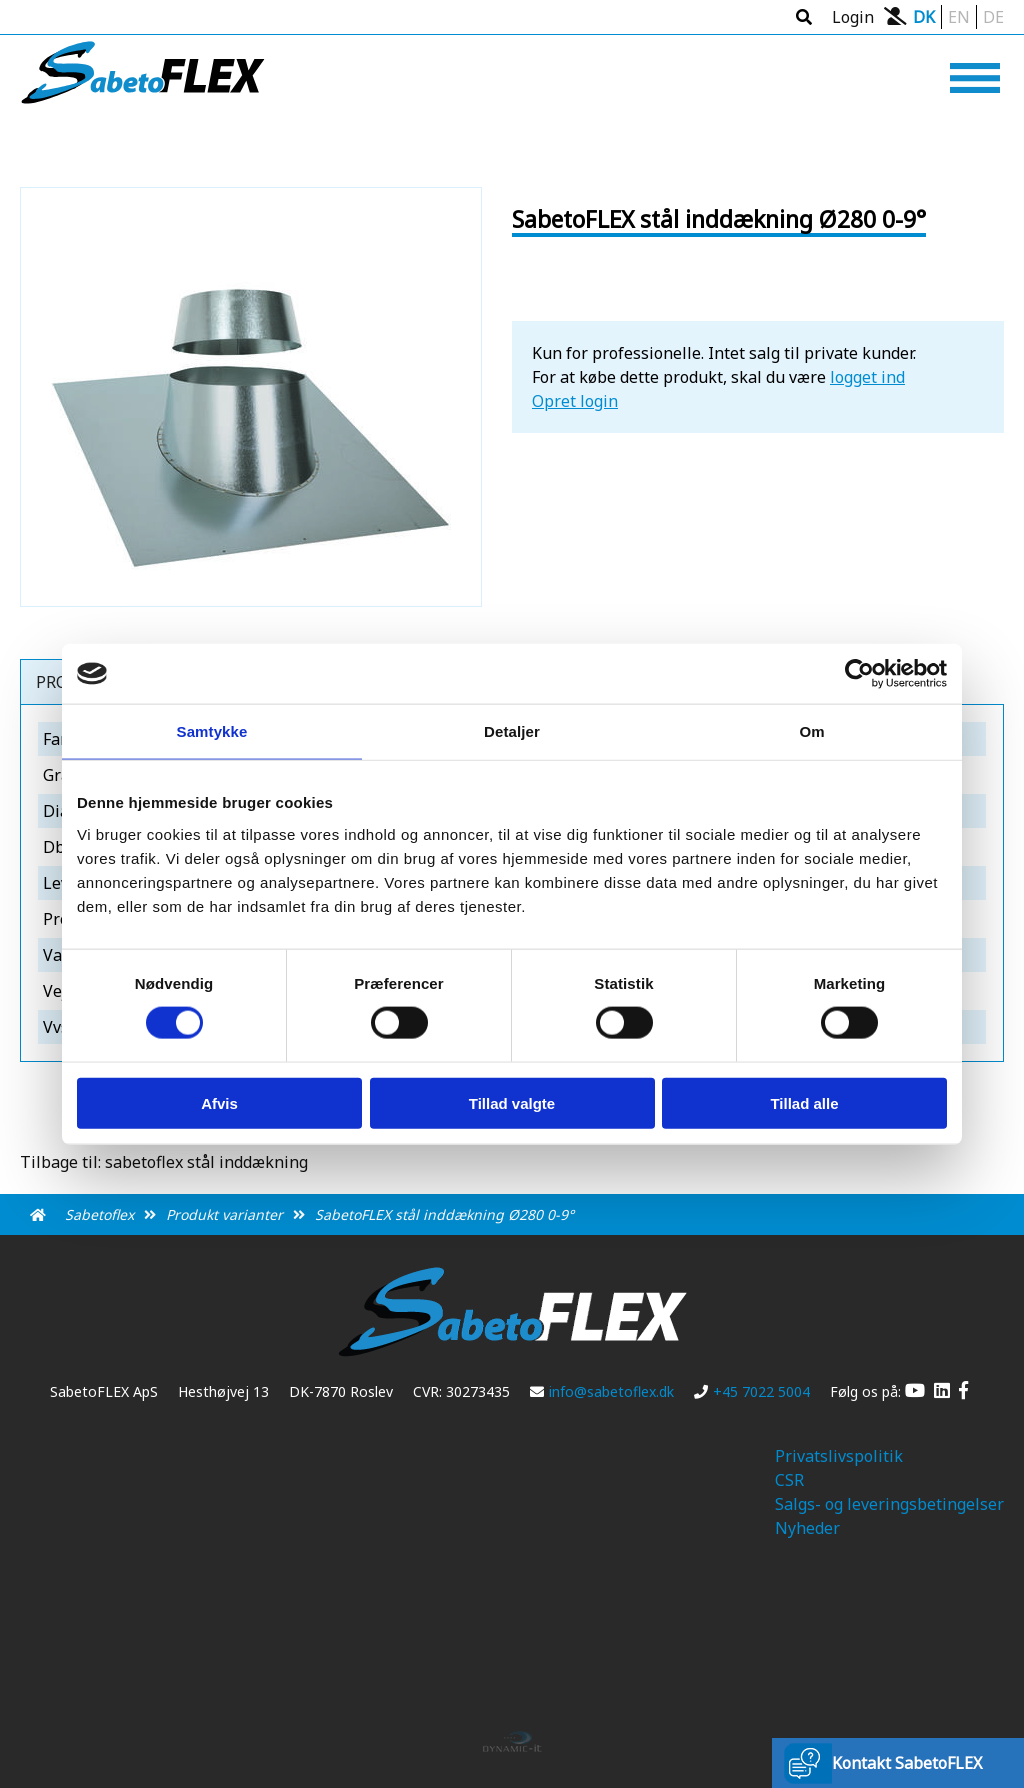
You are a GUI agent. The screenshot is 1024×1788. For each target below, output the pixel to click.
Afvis (219, 1102)
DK (924, 17)
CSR (789, 1480)
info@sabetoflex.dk (602, 1391)
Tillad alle (804, 1102)
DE (993, 17)
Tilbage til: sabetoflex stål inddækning (164, 1162)
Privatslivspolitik (839, 1456)
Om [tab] (811, 731)
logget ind (867, 377)
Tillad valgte (512, 1102)
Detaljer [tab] (512, 731)
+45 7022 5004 (752, 1391)
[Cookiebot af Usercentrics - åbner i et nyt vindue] (859, 674)
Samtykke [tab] (212, 731)
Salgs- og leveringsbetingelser (889, 1504)
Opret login (575, 401)
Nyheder (807, 1528)
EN (959, 17)
